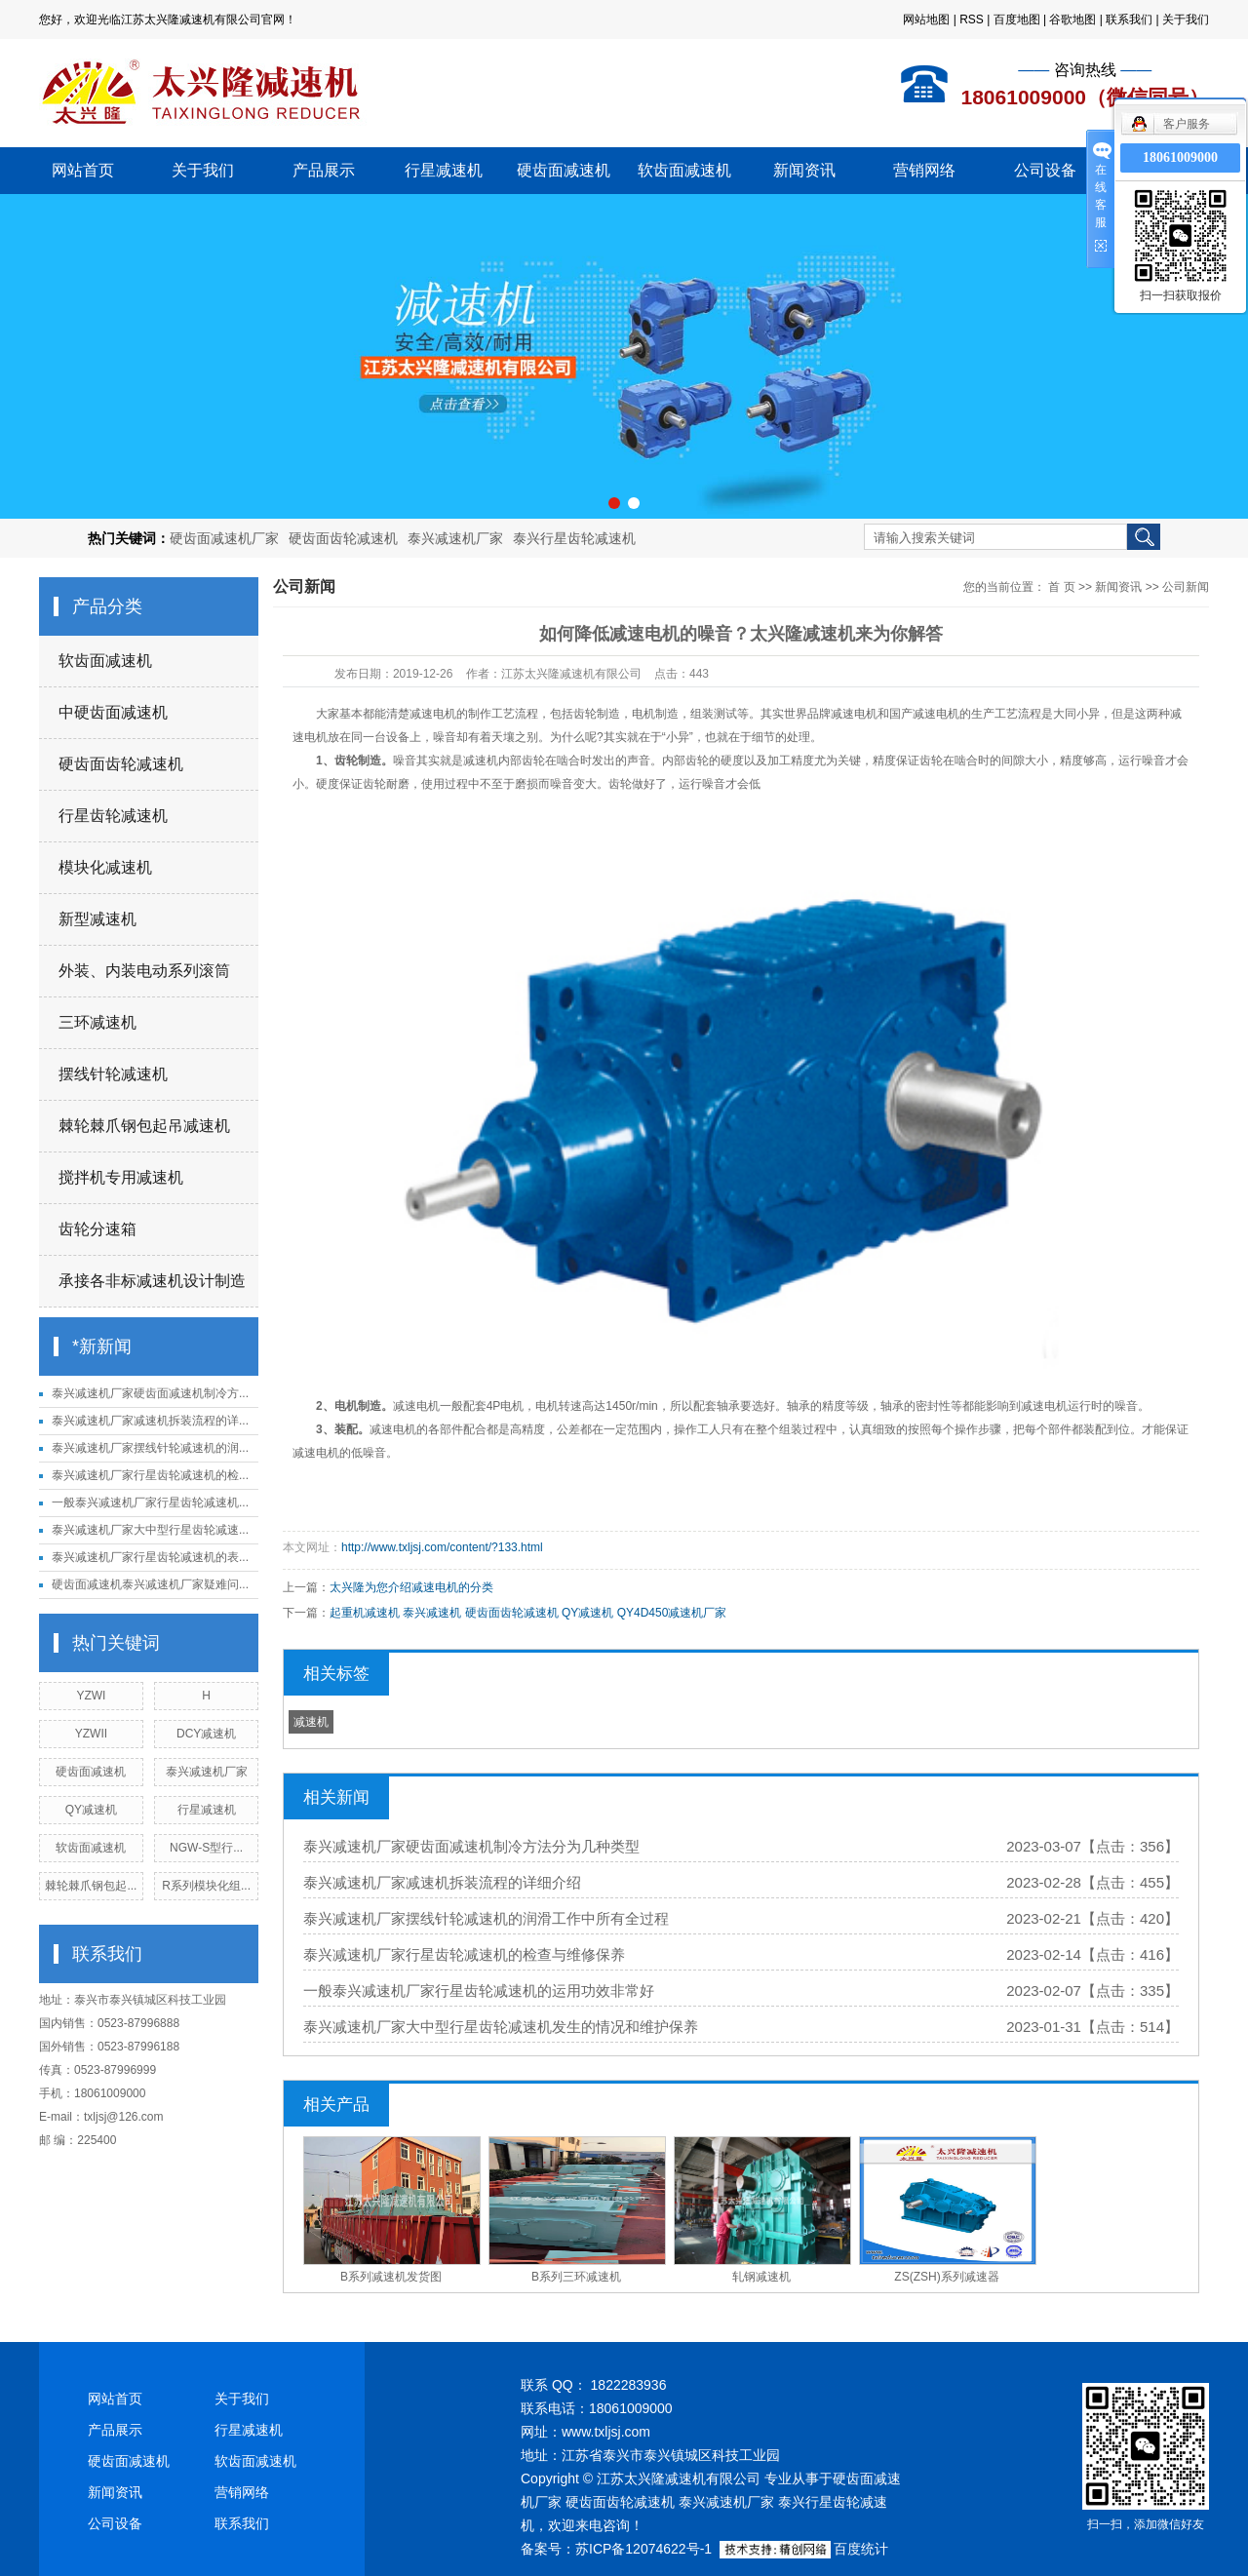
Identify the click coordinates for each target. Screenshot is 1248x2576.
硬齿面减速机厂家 (224, 538)
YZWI (90, 1695)
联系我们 (1129, 19)
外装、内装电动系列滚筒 (144, 970)
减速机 (311, 1722)
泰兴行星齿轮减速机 (574, 538)
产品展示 (323, 170)
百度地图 (1017, 19)
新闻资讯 (804, 170)
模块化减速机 (105, 867)
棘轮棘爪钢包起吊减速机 (144, 1125)
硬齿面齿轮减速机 (343, 538)
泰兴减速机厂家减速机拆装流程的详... (150, 1420)
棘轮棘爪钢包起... (90, 1886)
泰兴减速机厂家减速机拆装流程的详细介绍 (442, 1882)
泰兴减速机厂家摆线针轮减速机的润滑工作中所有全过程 (486, 1918)
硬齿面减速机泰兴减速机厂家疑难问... (150, 1584)
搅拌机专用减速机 (120, 1177)
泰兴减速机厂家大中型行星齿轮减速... (150, 1530)
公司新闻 (1185, 587)
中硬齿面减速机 (113, 712)
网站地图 (926, 19)
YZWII (91, 1733)
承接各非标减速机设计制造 (152, 1280)
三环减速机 (97, 1022)
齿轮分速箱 (97, 1229)
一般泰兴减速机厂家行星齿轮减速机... (150, 1502)
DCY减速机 (206, 1733)
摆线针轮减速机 (113, 1074)
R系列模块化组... (206, 1886)
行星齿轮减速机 (113, 815)
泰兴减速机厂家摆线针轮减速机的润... (150, 1448)
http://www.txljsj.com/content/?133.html (442, 1547)
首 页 (1061, 587)
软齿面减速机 (684, 170)
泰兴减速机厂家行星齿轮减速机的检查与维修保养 (464, 1954)
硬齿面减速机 (563, 170)
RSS (971, 19)
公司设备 (1045, 170)
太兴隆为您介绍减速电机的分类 (411, 1587)
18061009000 (1180, 157)
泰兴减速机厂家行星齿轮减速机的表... (150, 1557)
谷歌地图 (1072, 19)
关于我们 (1185, 19)
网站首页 (83, 170)
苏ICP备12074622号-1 (643, 2548)
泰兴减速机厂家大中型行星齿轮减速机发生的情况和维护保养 (500, 2026)
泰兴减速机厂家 (455, 538)
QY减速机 (91, 1809)
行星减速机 (444, 170)
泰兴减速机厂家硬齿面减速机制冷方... (150, 1393)
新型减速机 (97, 919)
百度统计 (861, 2548)
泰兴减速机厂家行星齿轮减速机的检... (150, 1475)
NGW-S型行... (206, 1847)
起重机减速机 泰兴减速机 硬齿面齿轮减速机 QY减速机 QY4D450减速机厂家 (528, 1613)
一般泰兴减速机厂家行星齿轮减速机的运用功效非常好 (478, 1990)
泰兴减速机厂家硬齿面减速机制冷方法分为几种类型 (471, 1846)
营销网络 (924, 170)
